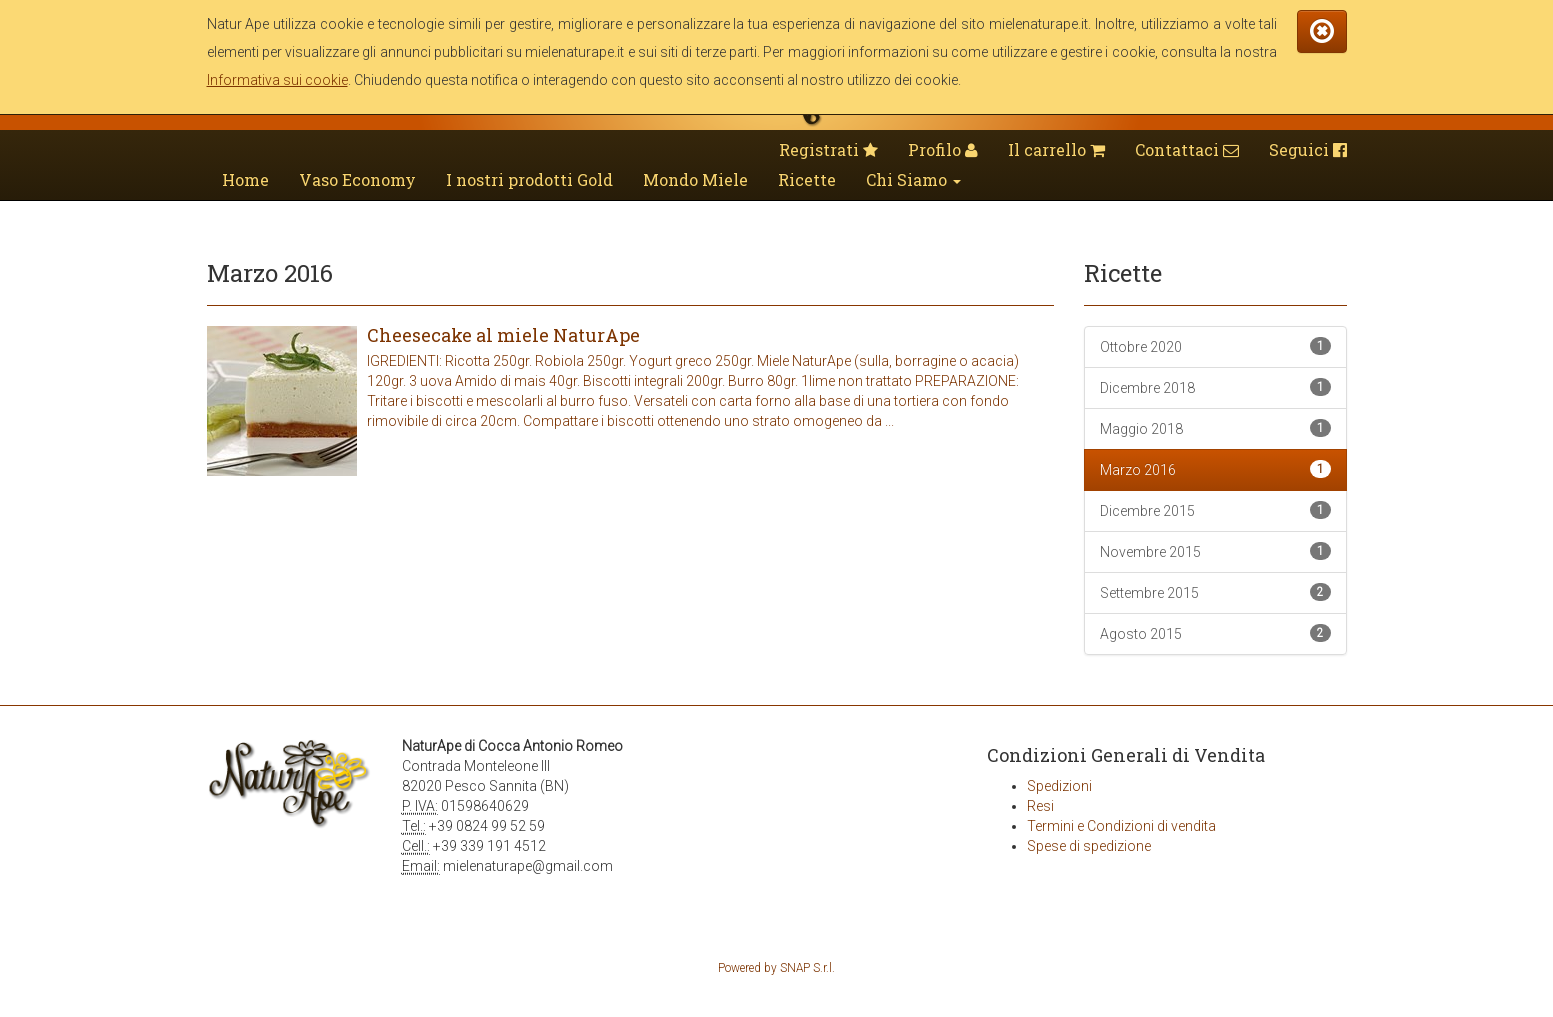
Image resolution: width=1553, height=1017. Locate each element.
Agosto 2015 (1215, 633)
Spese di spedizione (1089, 846)
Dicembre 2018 (1215, 387)
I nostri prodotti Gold (529, 179)
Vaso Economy (357, 179)
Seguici (1308, 149)
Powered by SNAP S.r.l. (776, 968)
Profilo (943, 149)
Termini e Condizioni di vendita (1121, 826)
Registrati (828, 149)
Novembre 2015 (1215, 551)
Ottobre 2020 (1215, 346)
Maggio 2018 (1215, 428)
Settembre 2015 (1215, 592)
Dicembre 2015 (1215, 510)
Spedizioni (1059, 786)
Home (245, 179)
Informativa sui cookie (277, 80)
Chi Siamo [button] (913, 179)
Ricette (807, 179)
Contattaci (1187, 149)
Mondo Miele (695, 179)
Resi (1040, 806)
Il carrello (1056, 149)
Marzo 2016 (1215, 469)
